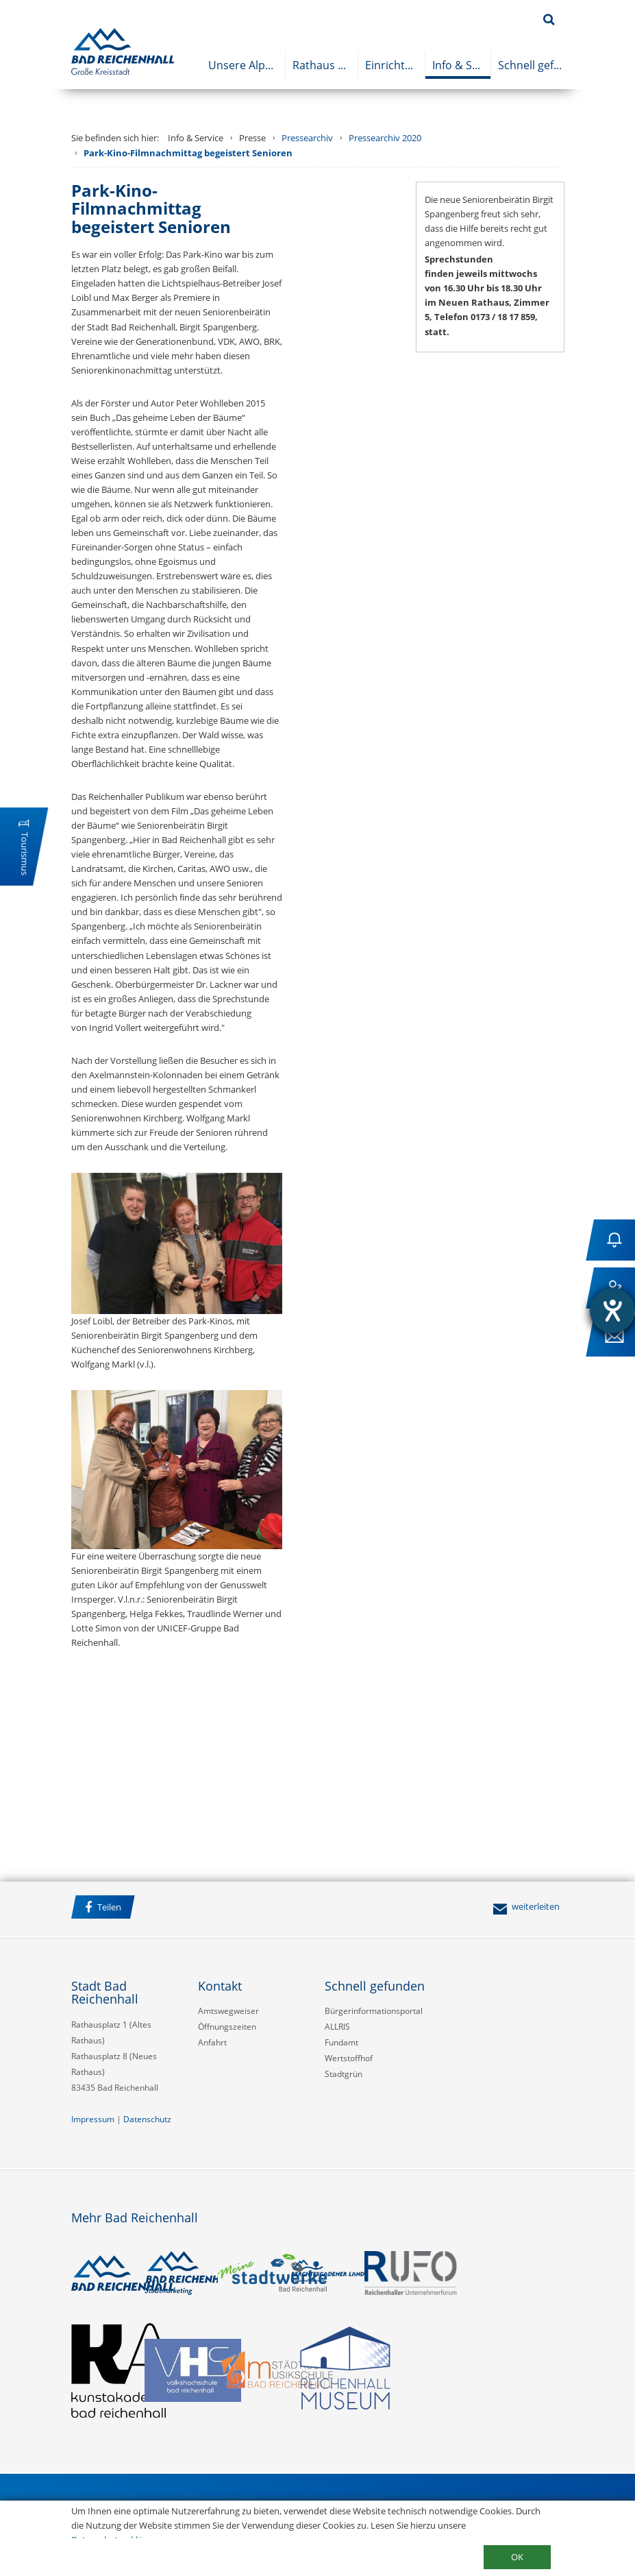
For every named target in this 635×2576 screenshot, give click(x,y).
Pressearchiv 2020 (385, 138)
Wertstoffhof (349, 2058)
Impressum (92, 2119)
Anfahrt (212, 2042)
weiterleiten (526, 1906)
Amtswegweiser (228, 2011)
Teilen (103, 1907)
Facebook (159, 1909)
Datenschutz (147, 2119)
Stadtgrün (343, 2074)
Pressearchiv (307, 138)
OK (517, 2557)
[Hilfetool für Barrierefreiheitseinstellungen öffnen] (612, 1310)
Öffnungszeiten (227, 2026)
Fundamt (341, 2042)
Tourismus (24, 853)
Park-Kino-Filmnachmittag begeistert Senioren (188, 153)
